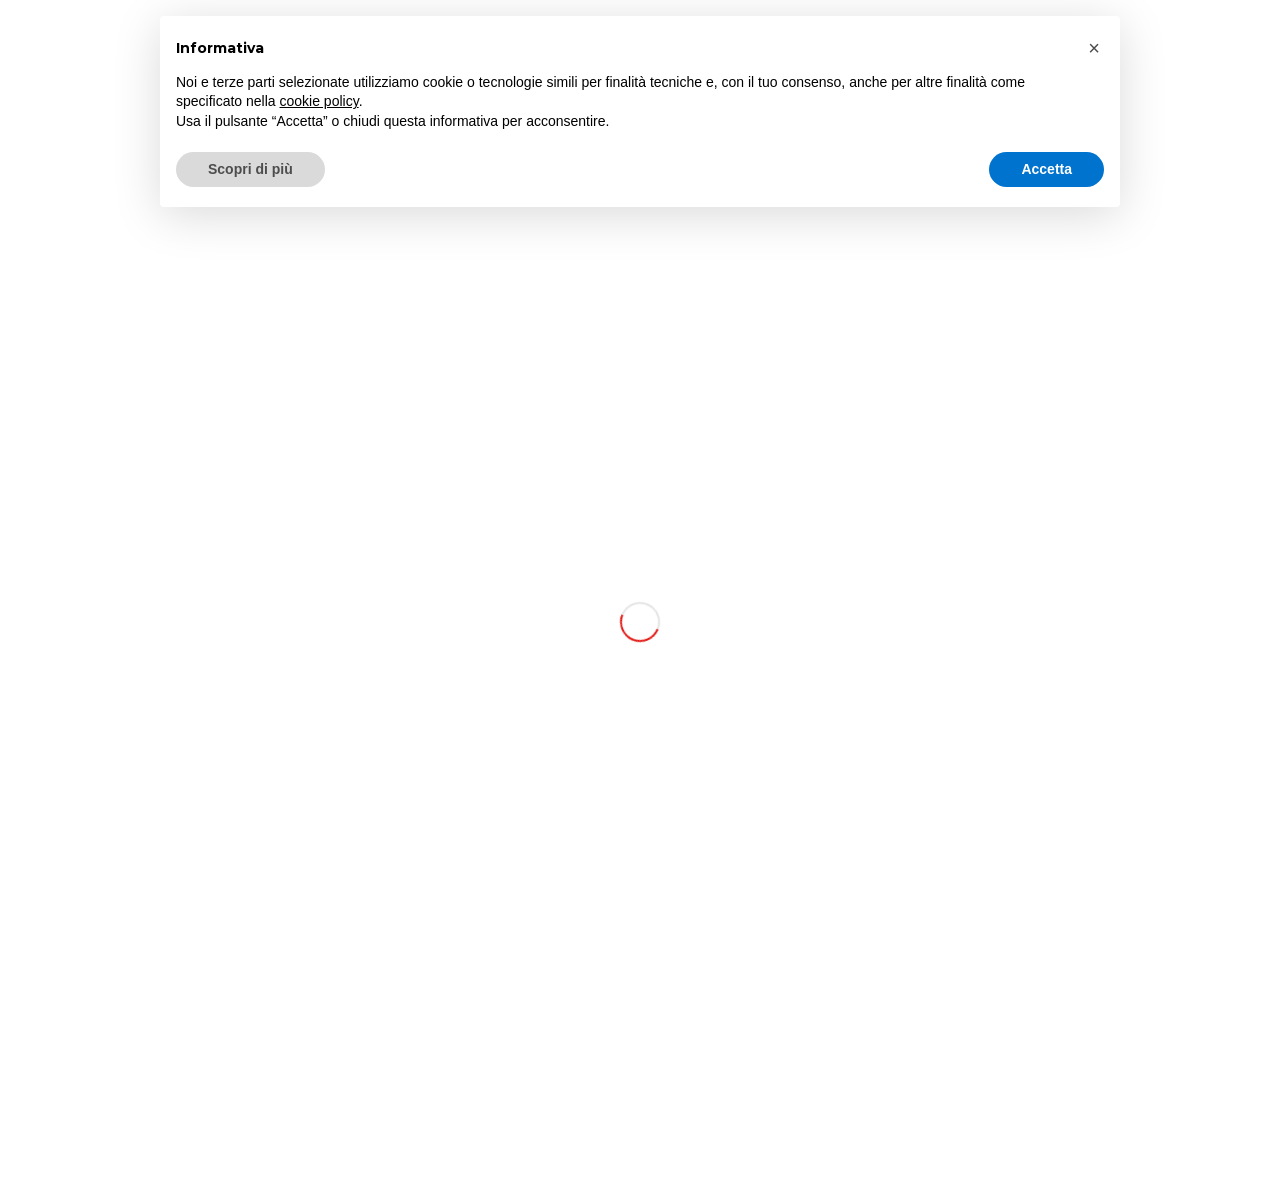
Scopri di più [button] (250, 169)
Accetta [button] (1046, 169)
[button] (1094, 48)
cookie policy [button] (319, 101)
